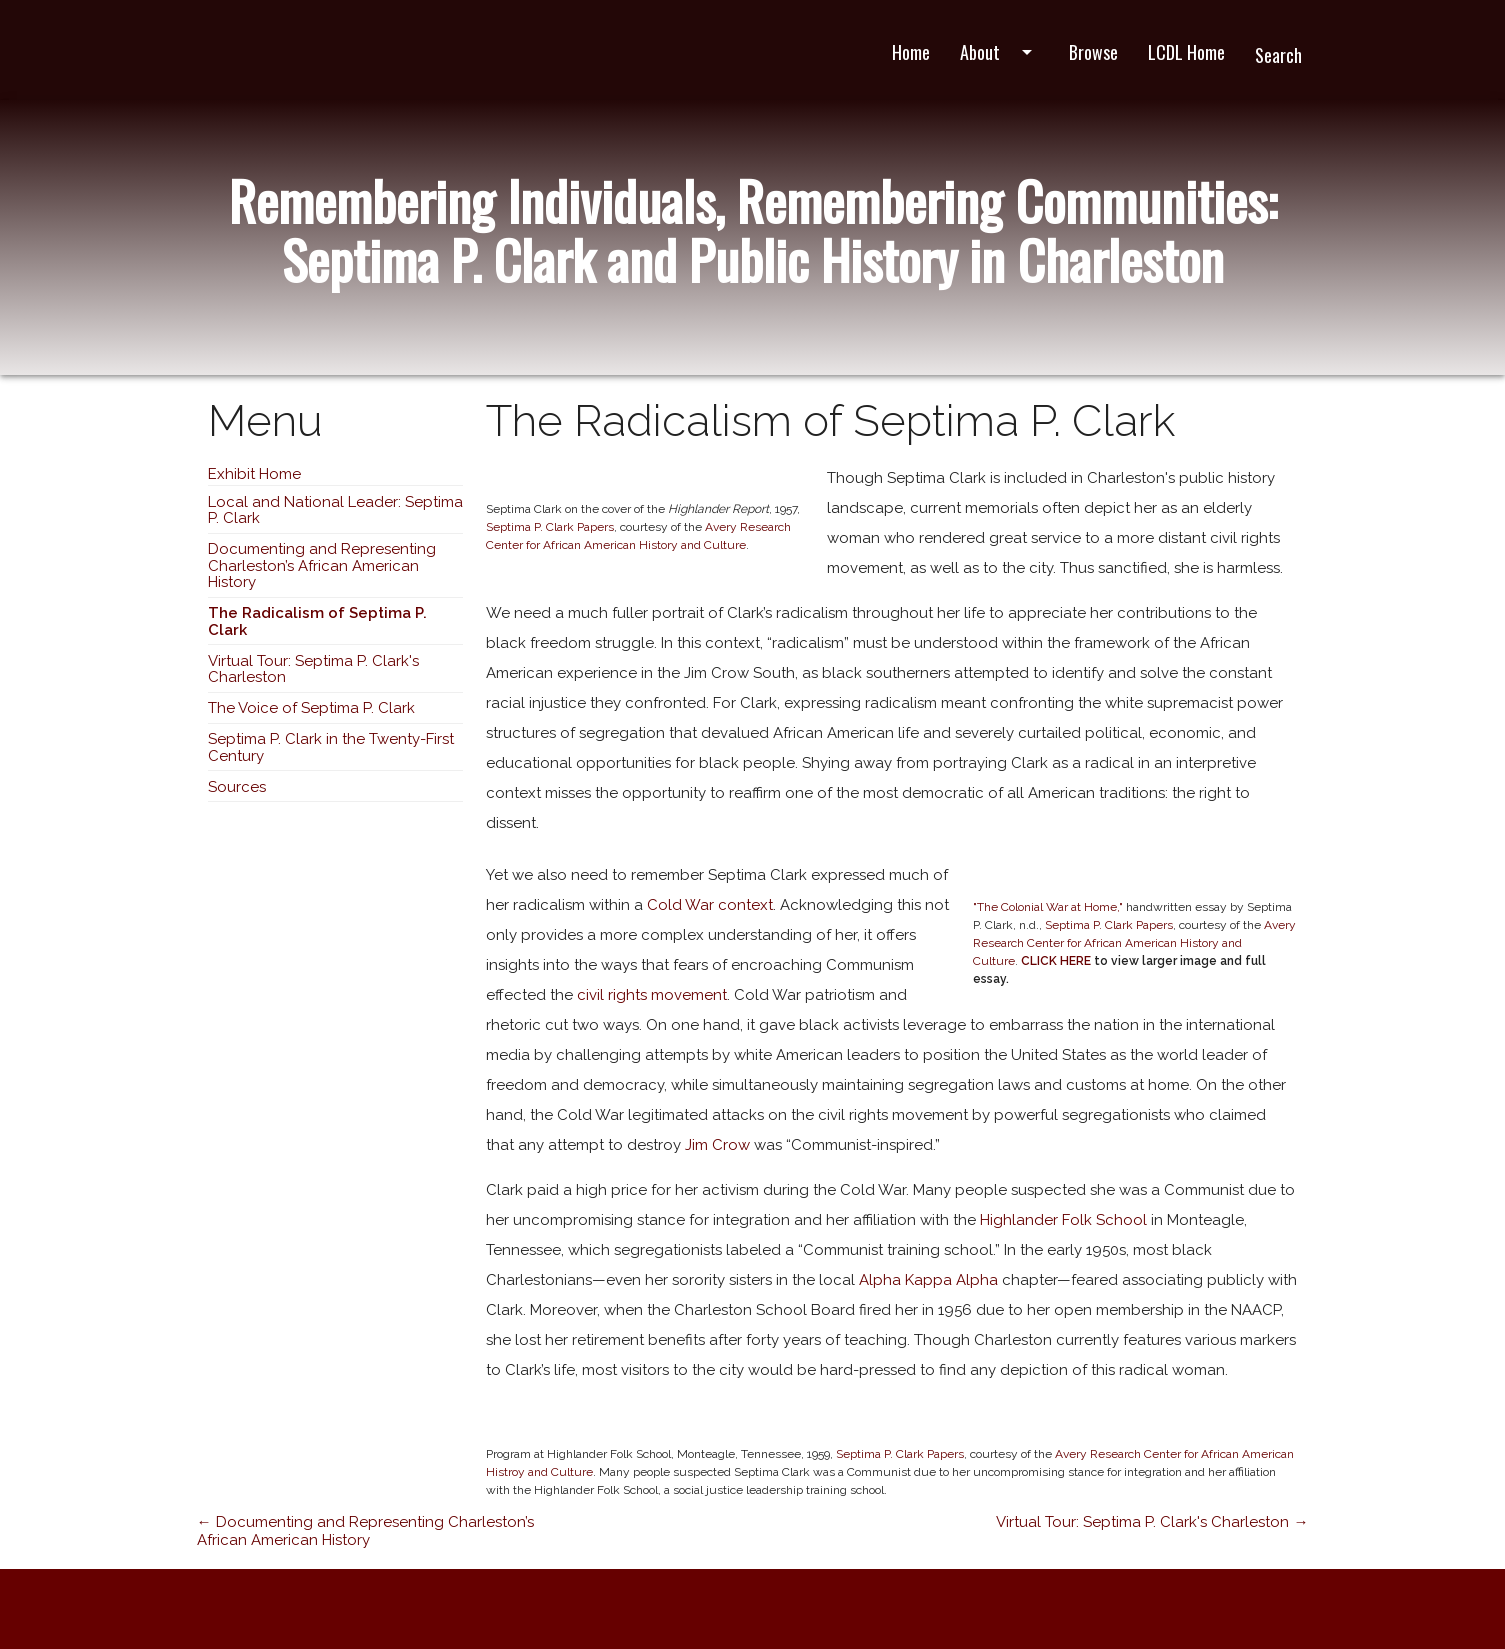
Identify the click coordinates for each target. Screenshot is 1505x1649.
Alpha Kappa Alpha (928, 1280)
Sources (237, 787)
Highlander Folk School (1063, 1220)
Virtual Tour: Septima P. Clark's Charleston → (1152, 1522)
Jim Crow (717, 1145)
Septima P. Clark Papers (550, 527)
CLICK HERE (1056, 961)
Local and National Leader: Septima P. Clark (335, 510)
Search (1278, 55)
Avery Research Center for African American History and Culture (1134, 943)
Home (911, 52)
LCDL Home (1186, 52)
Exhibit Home (254, 474)
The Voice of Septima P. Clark (311, 708)
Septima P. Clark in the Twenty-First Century (331, 747)
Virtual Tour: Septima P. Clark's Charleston (313, 669)
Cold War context (710, 905)
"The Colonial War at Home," (1048, 907)
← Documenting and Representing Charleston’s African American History (365, 1531)
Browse (1093, 52)
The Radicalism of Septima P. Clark (317, 621)
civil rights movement (650, 995)
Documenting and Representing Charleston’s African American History (322, 565)
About (999, 52)
